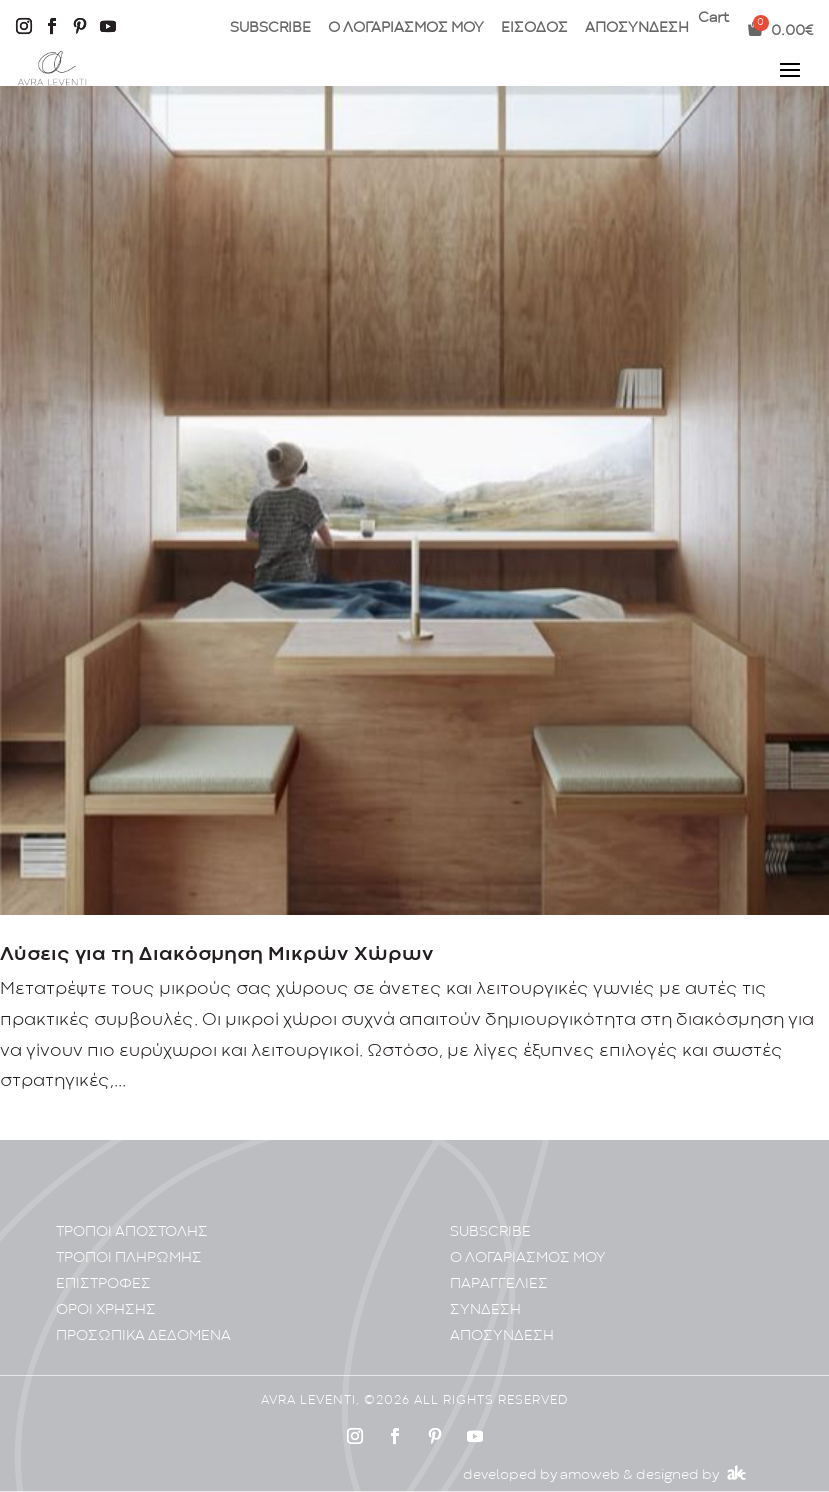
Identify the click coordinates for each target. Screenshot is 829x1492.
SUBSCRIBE (270, 28)
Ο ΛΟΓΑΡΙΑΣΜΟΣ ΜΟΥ (406, 28)
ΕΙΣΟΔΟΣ (534, 28)
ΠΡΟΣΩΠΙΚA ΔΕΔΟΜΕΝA (143, 1336)
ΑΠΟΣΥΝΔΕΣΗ (637, 28)
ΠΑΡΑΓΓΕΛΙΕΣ (499, 1284)
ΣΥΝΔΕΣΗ (485, 1310)
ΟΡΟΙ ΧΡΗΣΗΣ (106, 1310)
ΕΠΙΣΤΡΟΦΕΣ (103, 1284)
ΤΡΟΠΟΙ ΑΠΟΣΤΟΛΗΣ (132, 1232)
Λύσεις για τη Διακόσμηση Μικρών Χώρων (217, 954)
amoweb (590, 1475)
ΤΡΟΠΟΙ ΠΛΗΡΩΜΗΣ (129, 1258)
